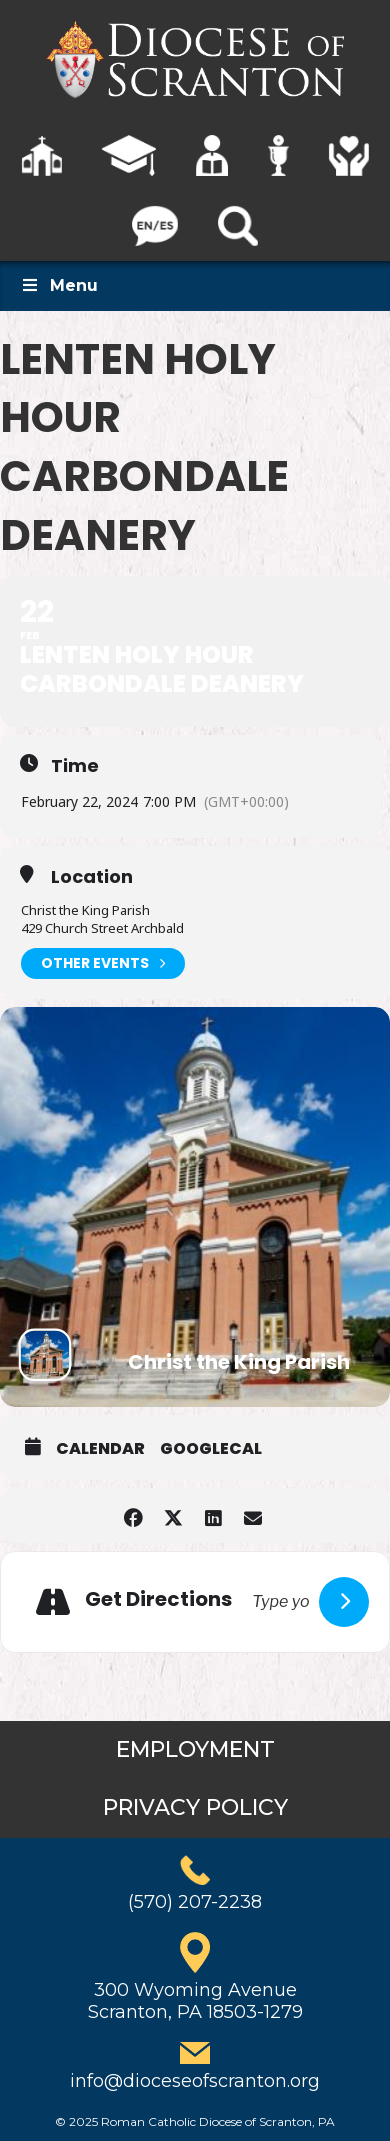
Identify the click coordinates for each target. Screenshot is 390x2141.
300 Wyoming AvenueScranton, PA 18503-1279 (195, 2001)
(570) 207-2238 (195, 1902)
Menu (59, 285)
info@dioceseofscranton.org (195, 2081)
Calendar (100, 1449)
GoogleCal (211, 1449)
